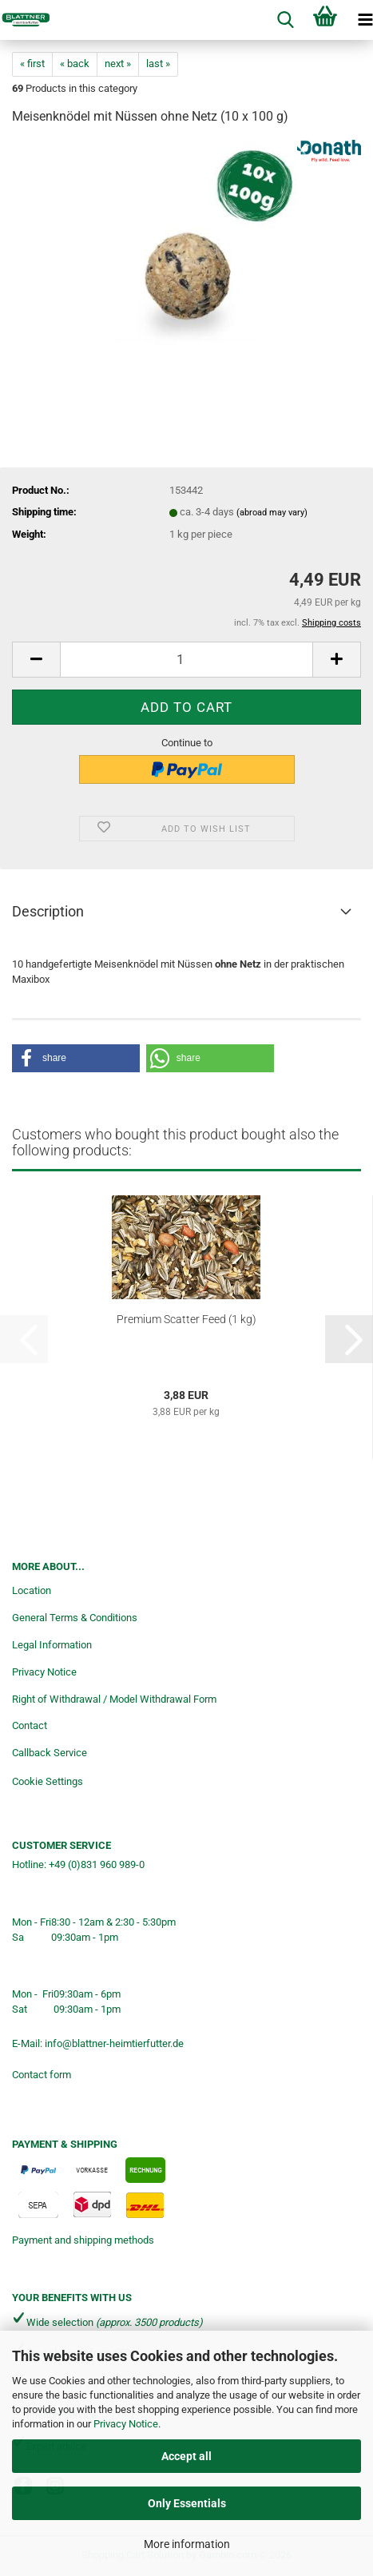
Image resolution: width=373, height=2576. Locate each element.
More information (187, 2544)
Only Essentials (187, 2503)
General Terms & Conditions (74, 1618)
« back (74, 64)
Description (48, 911)
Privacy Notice (125, 2424)
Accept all (186, 2456)
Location (31, 1590)
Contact (29, 1725)
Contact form (41, 2075)
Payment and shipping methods (83, 2240)
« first (32, 64)
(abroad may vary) (272, 512)
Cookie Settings (47, 1781)
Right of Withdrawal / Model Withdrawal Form (114, 1699)
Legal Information (52, 1645)
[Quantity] (186, 660)
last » (158, 64)
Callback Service (49, 1753)
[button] (36, 660)
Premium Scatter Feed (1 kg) (186, 1319)
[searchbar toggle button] (285, 20)
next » (118, 64)
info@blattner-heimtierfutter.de (114, 2043)
